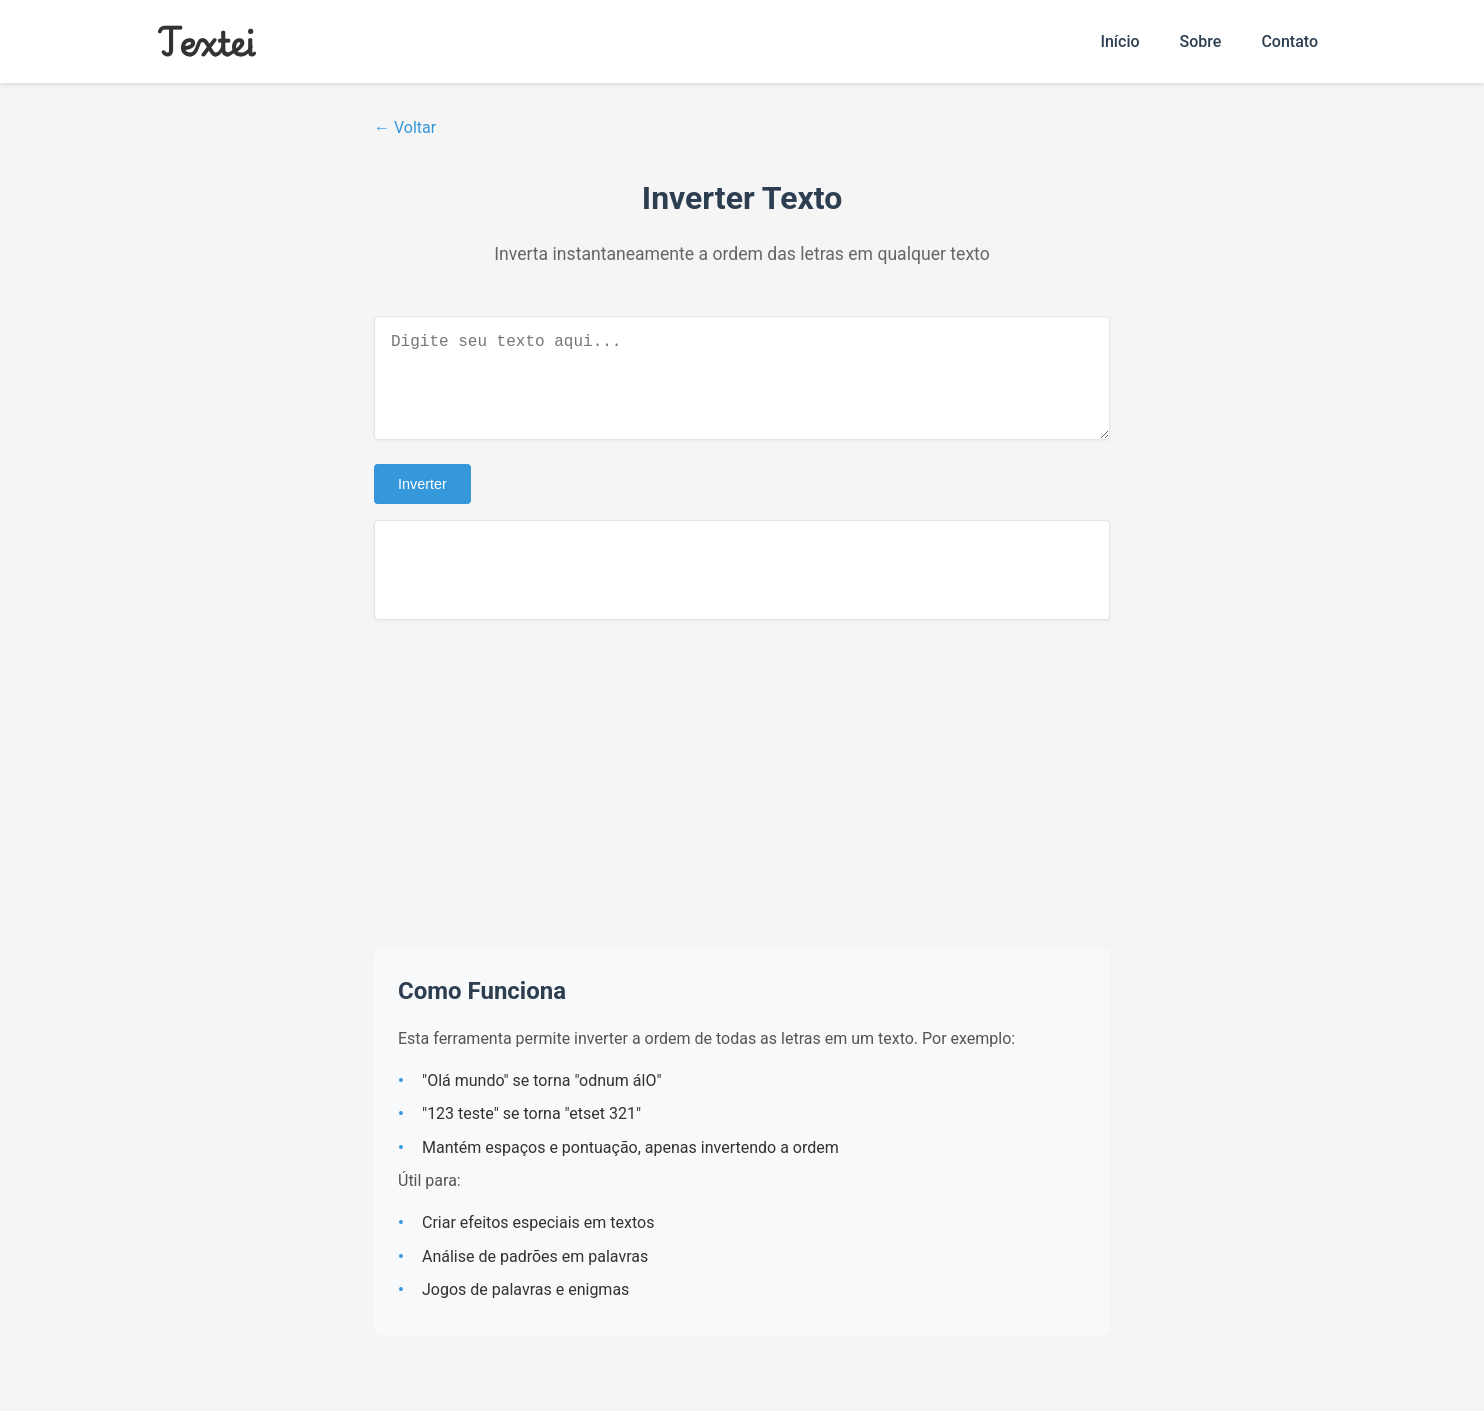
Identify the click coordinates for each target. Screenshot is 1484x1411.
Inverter (422, 504)
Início (1119, 41)
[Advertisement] (742, 804)
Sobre (1201, 41)
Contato (1289, 41)
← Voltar (405, 127)
